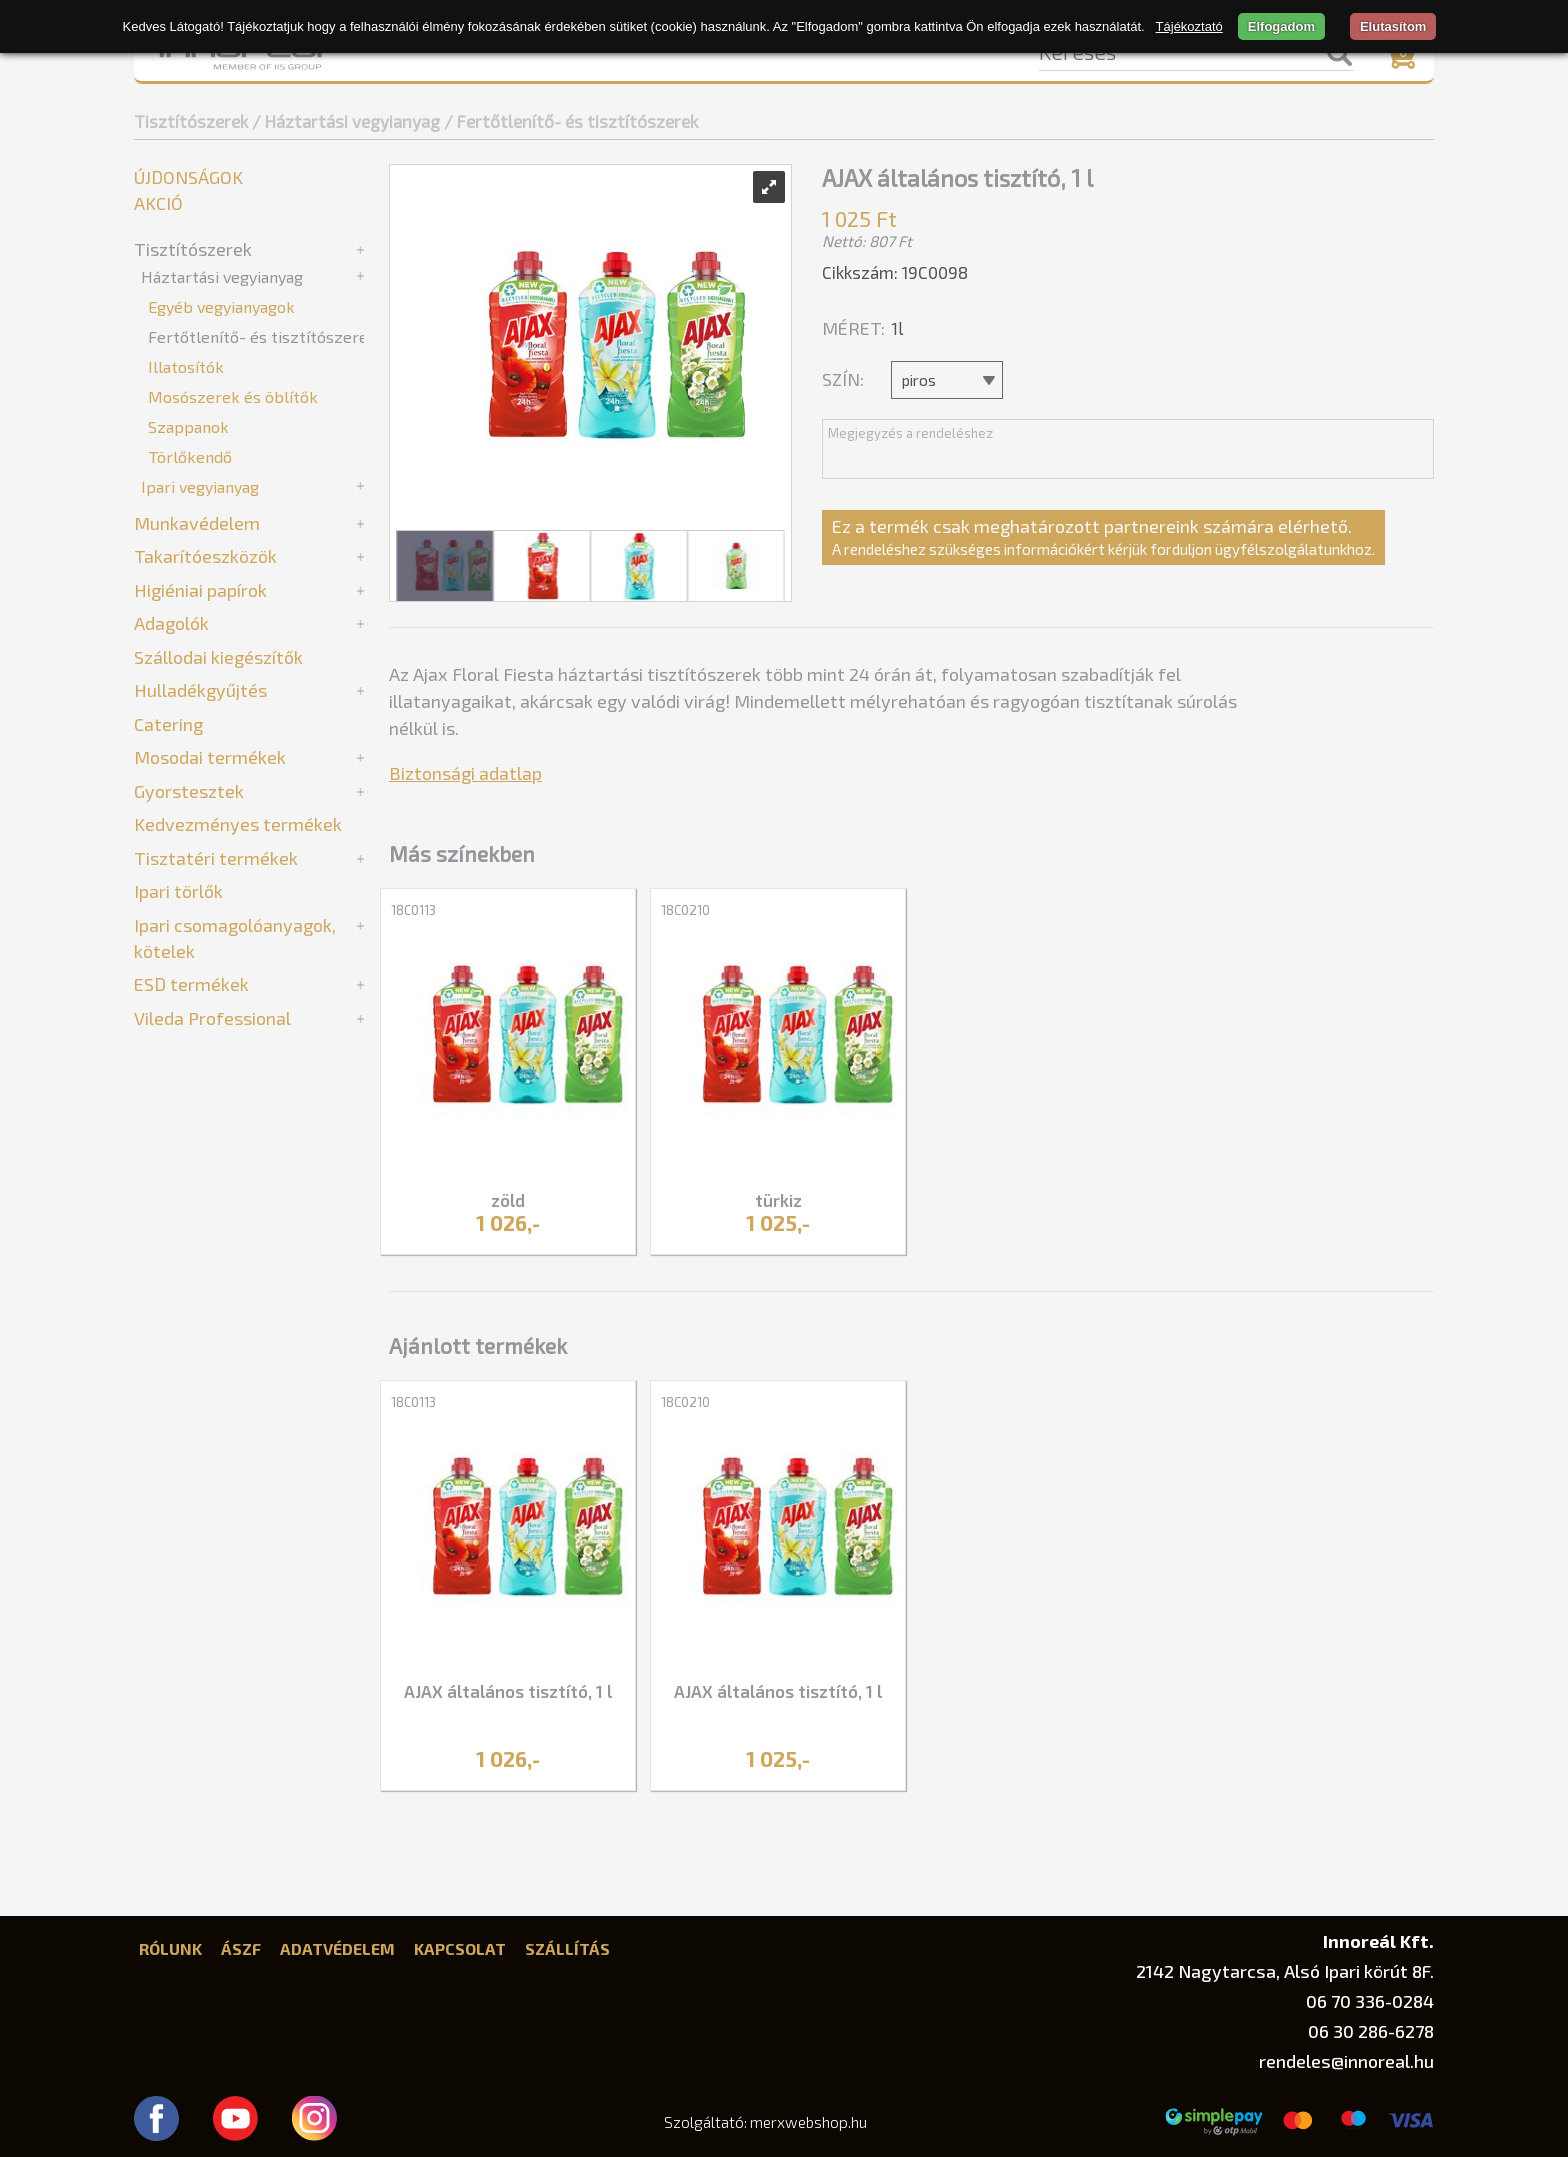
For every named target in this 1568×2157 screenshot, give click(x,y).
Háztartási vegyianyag (222, 276)
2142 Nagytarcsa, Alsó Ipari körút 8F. (1285, 1971)
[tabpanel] (508, 1074)
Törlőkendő (190, 456)
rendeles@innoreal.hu (1346, 2061)
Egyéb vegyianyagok (221, 306)
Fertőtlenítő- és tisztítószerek (262, 336)
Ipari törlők (178, 891)
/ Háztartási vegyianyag (346, 121)
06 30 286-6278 (1371, 2031)
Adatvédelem (337, 1948)
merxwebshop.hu (808, 2122)
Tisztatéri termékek (216, 858)
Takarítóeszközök (205, 556)
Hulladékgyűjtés (200, 690)
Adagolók (171, 623)
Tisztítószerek (191, 121)
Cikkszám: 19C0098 (895, 272)
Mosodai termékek (210, 757)
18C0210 (685, 910)
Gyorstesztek (189, 791)
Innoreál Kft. (1378, 1940)
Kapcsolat (460, 1948)
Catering (168, 724)
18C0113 (413, 910)
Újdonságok (188, 177)
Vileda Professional (212, 1018)
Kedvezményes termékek (238, 824)
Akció (158, 203)
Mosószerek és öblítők (233, 396)
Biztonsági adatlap (465, 773)
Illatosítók (186, 366)
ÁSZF (241, 1948)
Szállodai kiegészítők (218, 657)
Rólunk (170, 1948)
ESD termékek (191, 984)
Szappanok (188, 426)
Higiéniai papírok (200, 590)
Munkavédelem (197, 523)
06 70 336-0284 (1370, 2001)
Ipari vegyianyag (200, 486)
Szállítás (567, 1948)
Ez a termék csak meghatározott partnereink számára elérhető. (1103, 536)
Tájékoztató (1189, 26)
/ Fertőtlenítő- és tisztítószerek (571, 121)
